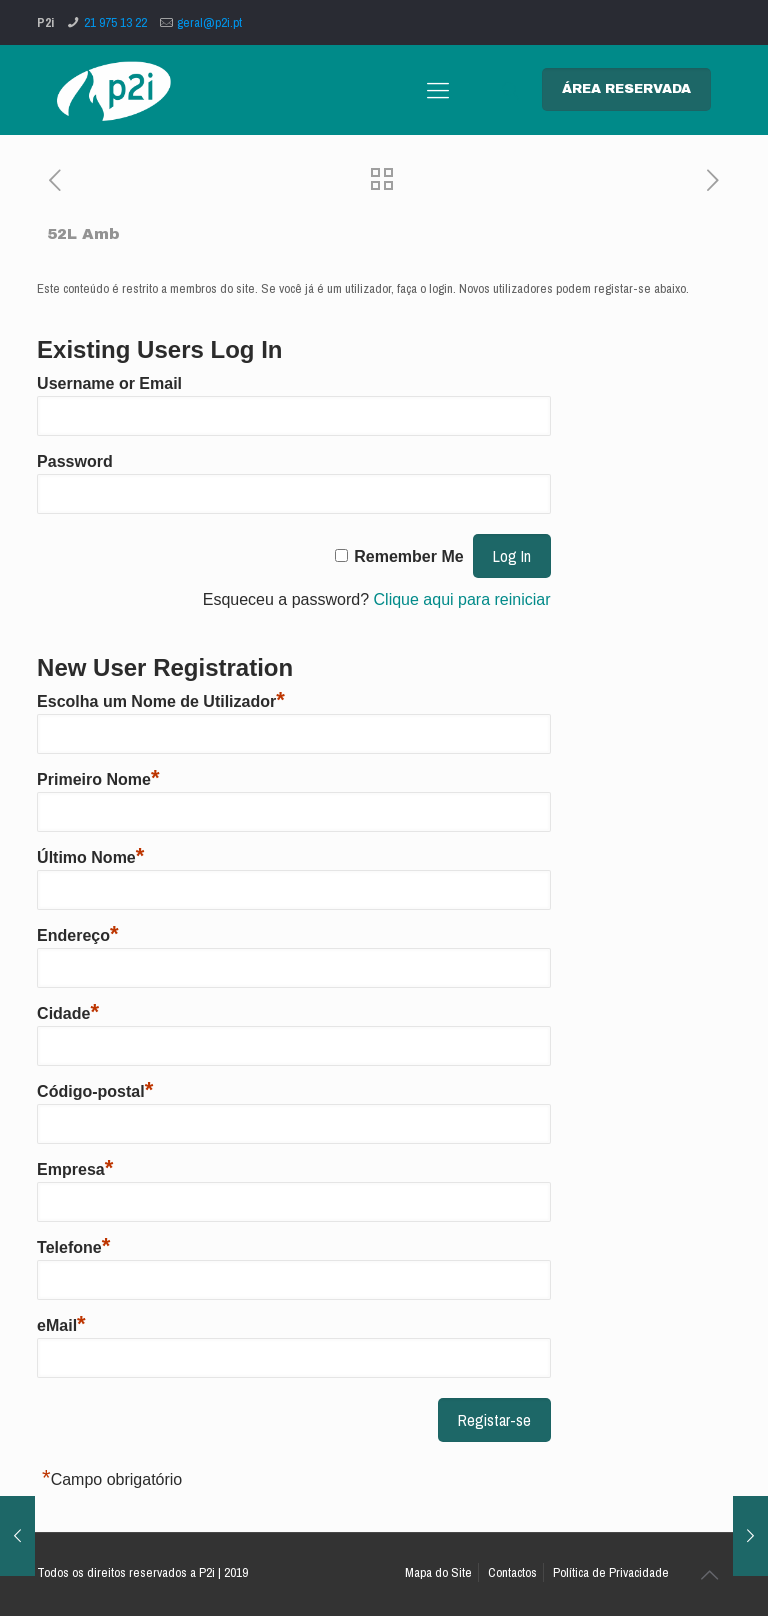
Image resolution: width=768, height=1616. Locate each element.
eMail (61, 1325)
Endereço (77, 935)
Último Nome (90, 857)
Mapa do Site (438, 1572)
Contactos (512, 1572)
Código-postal (95, 1091)
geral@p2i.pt (209, 22)
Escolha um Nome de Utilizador (161, 701)
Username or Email (109, 383)
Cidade (68, 1013)
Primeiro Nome (98, 779)
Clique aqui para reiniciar (462, 599)
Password (75, 461)
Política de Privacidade (611, 1572)
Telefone (73, 1247)
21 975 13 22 (115, 22)
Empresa (75, 1169)
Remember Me (408, 556)
